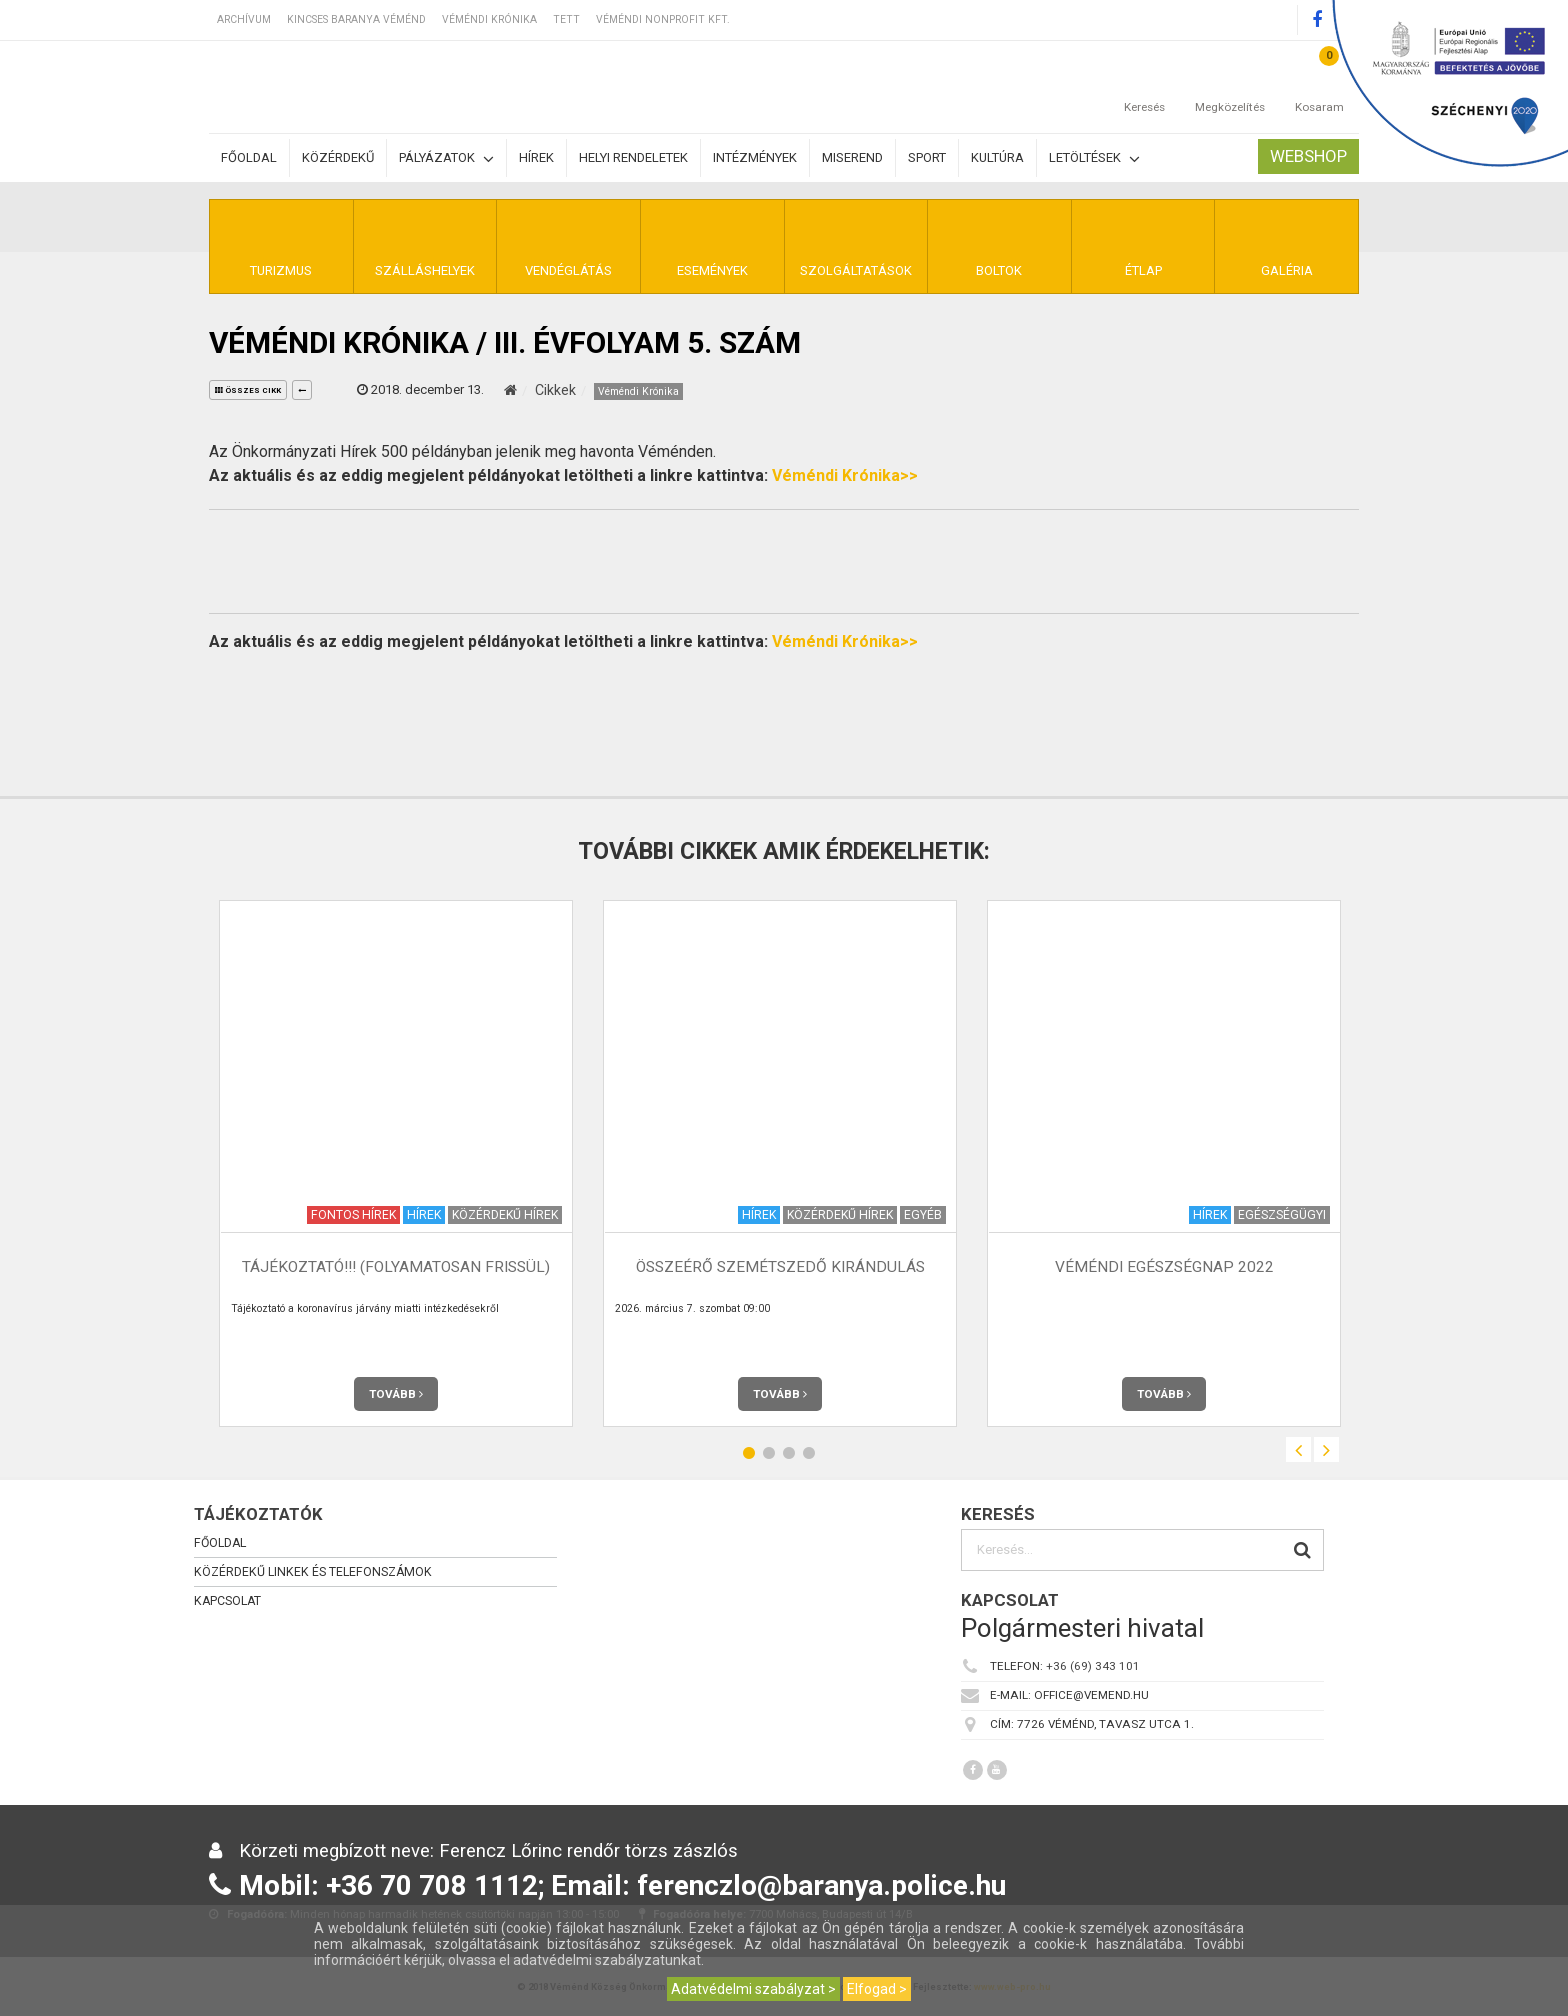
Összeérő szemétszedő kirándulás (780, 1267)
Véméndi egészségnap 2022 (1164, 1267)
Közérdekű (338, 157)
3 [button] (789, 1452)
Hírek (536, 157)
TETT (566, 19)
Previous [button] (1298, 1449)
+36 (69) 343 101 (1093, 1666)
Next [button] (1326, 1449)
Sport (927, 157)
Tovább (396, 1394)
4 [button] (809, 1452)
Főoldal (249, 157)
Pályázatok (446, 158)
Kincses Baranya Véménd (356, 19)
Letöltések (1094, 158)
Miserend (852, 157)
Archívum (244, 19)
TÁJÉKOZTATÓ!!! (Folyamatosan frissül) (396, 1267)
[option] (396, 1163)
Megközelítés (1230, 87)
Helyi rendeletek (633, 157)
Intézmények (755, 157)
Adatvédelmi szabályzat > (753, 1989)
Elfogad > (877, 1989)
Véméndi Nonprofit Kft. (663, 19)
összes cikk (248, 390)
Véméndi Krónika (489, 19)
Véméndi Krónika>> (845, 475)
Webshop (1308, 156)
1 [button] (749, 1452)
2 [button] (769, 1452)
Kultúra (997, 157)
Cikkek (555, 390)
